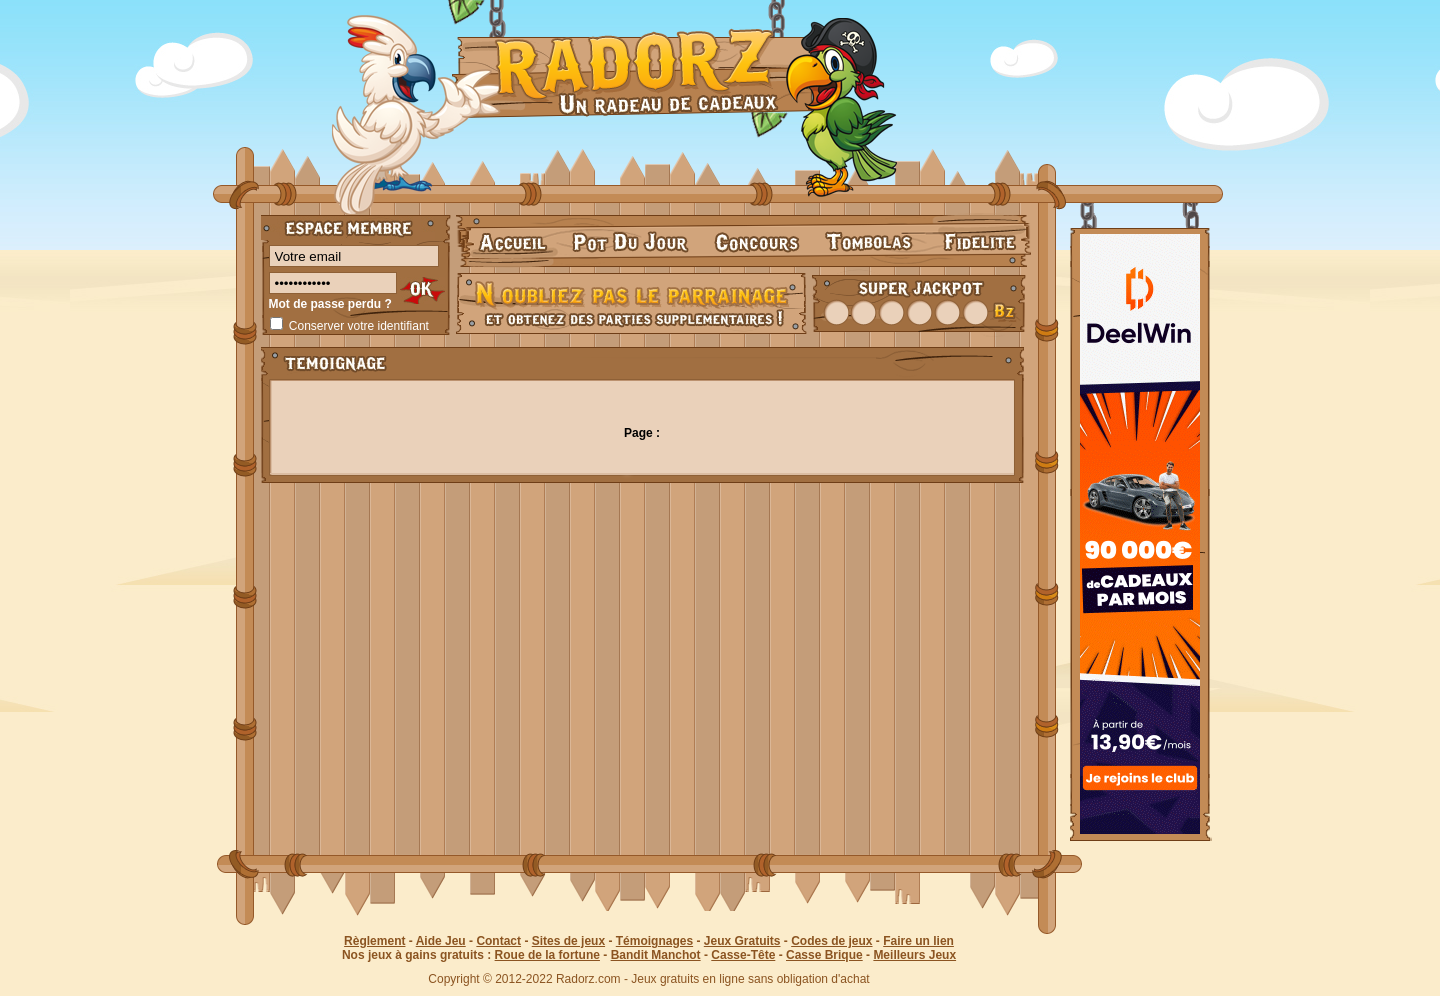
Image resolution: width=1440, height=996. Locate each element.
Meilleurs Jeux (914, 955)
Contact (498, 941)
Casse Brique (824, 955)
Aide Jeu (441, 941)
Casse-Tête (743, 955)
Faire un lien (918, 941)
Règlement (374, 941)
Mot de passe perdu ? (330, 304)
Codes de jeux (831, 941)
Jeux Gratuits (742, 941)
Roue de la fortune (547, 955)
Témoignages (654, 941)
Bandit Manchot (656, 955)
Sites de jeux (568, 941)
